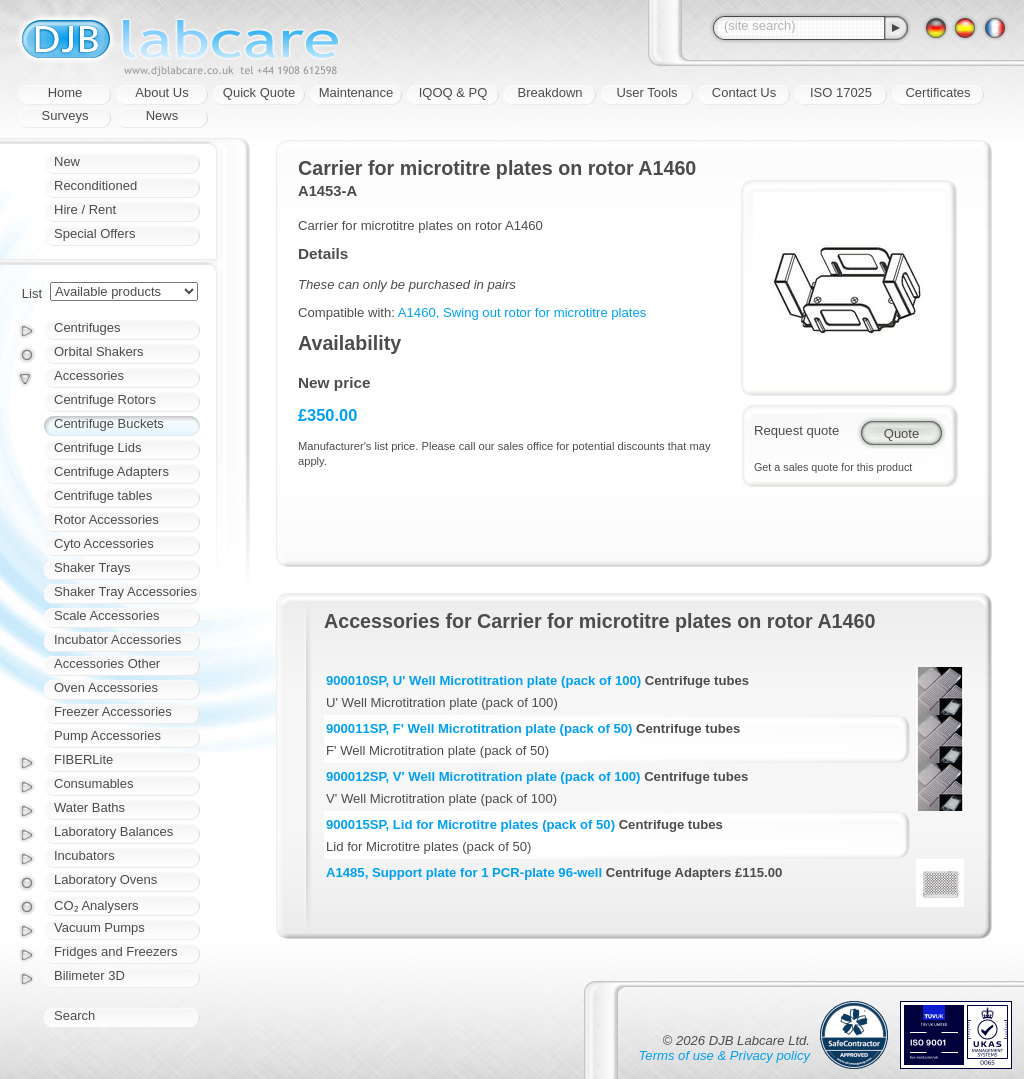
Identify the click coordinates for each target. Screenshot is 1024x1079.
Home (65, 92)
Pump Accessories (107, 735)
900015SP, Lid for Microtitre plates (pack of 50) (470, 824)
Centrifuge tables (103, 495)
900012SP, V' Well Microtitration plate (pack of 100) (483, 776)
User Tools (646, 92)
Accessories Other (107, 663)
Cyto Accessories (104, 543)
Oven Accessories (106, 687)
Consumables (94, 783)
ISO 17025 (841, 92)
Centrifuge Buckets (109, 423)
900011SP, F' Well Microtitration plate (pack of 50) (479, 728)
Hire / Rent (85, 209)
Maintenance (356, 92)
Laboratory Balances (113, 831)
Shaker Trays (92, 567)
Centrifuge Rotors (105, 399)
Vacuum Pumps (99, 927)
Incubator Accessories (117, 639)
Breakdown (549, 92)
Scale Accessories (107, 615)
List (32, 293)
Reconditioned (95, 185)
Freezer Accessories (113, 711)
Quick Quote (259, 92)
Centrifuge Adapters (111, 471)
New (67, 161)
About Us (161, 92)
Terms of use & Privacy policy (724, 1055)
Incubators (84, 855)
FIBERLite (83, 759)
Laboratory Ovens (105, 879)
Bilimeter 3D (89, 975)
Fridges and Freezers (116, 951)
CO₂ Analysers (96, 905)
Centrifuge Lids (97, 447)
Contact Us (744, 92)
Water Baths (89, 807)
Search (74, 1015)
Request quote (796, 430)
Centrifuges (87, 327)
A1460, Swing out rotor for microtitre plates (522, 312)
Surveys (65, 115)
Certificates (937, 92)
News (162, 115)
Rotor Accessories (106, 519)
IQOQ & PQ (453, 92)
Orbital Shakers (99, 351)
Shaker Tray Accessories (125, 591)
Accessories (89, 375)
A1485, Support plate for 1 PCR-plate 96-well (464, 872)
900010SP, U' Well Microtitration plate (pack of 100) (483, 680)
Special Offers (94, 233)
